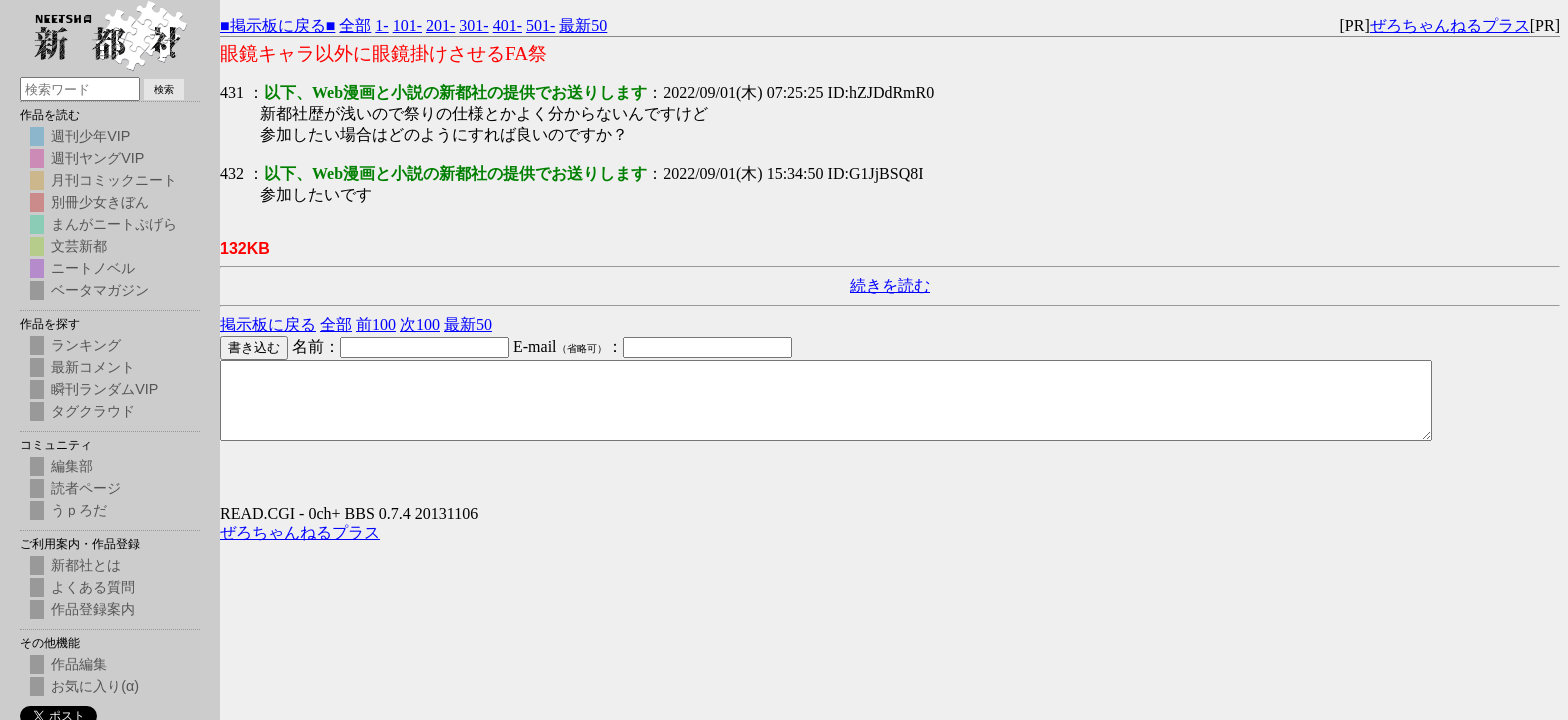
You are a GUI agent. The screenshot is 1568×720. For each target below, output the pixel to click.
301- (473, 25)
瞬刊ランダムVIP (104, 389)
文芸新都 (79, 246)
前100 (376, 324)
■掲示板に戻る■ (277, 25)
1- (381, 25)
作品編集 (79, 664)
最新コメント (93, 367)
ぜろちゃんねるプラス (1450, 25)
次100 (420, 324)
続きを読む (890, 285)
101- (407, 25)
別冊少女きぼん (100, 202)
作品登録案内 (93, 609)
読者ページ (86, 488)
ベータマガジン (100, 290)
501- (540, 25)
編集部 (72, 466)
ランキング (86, 345)
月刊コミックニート (114, 180)
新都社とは (86, 565)
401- (507, 25)
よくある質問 (93, 587)
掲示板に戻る (268, 324)
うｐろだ (79, 510)
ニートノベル (93, 268)
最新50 (583, 25)
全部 (355, 25)
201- (440, 25)
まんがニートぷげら (114, 224)
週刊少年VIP (90, 136)
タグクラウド (93, 411)
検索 (164, 89)
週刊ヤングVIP (97, 158)
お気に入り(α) (95, 686)
